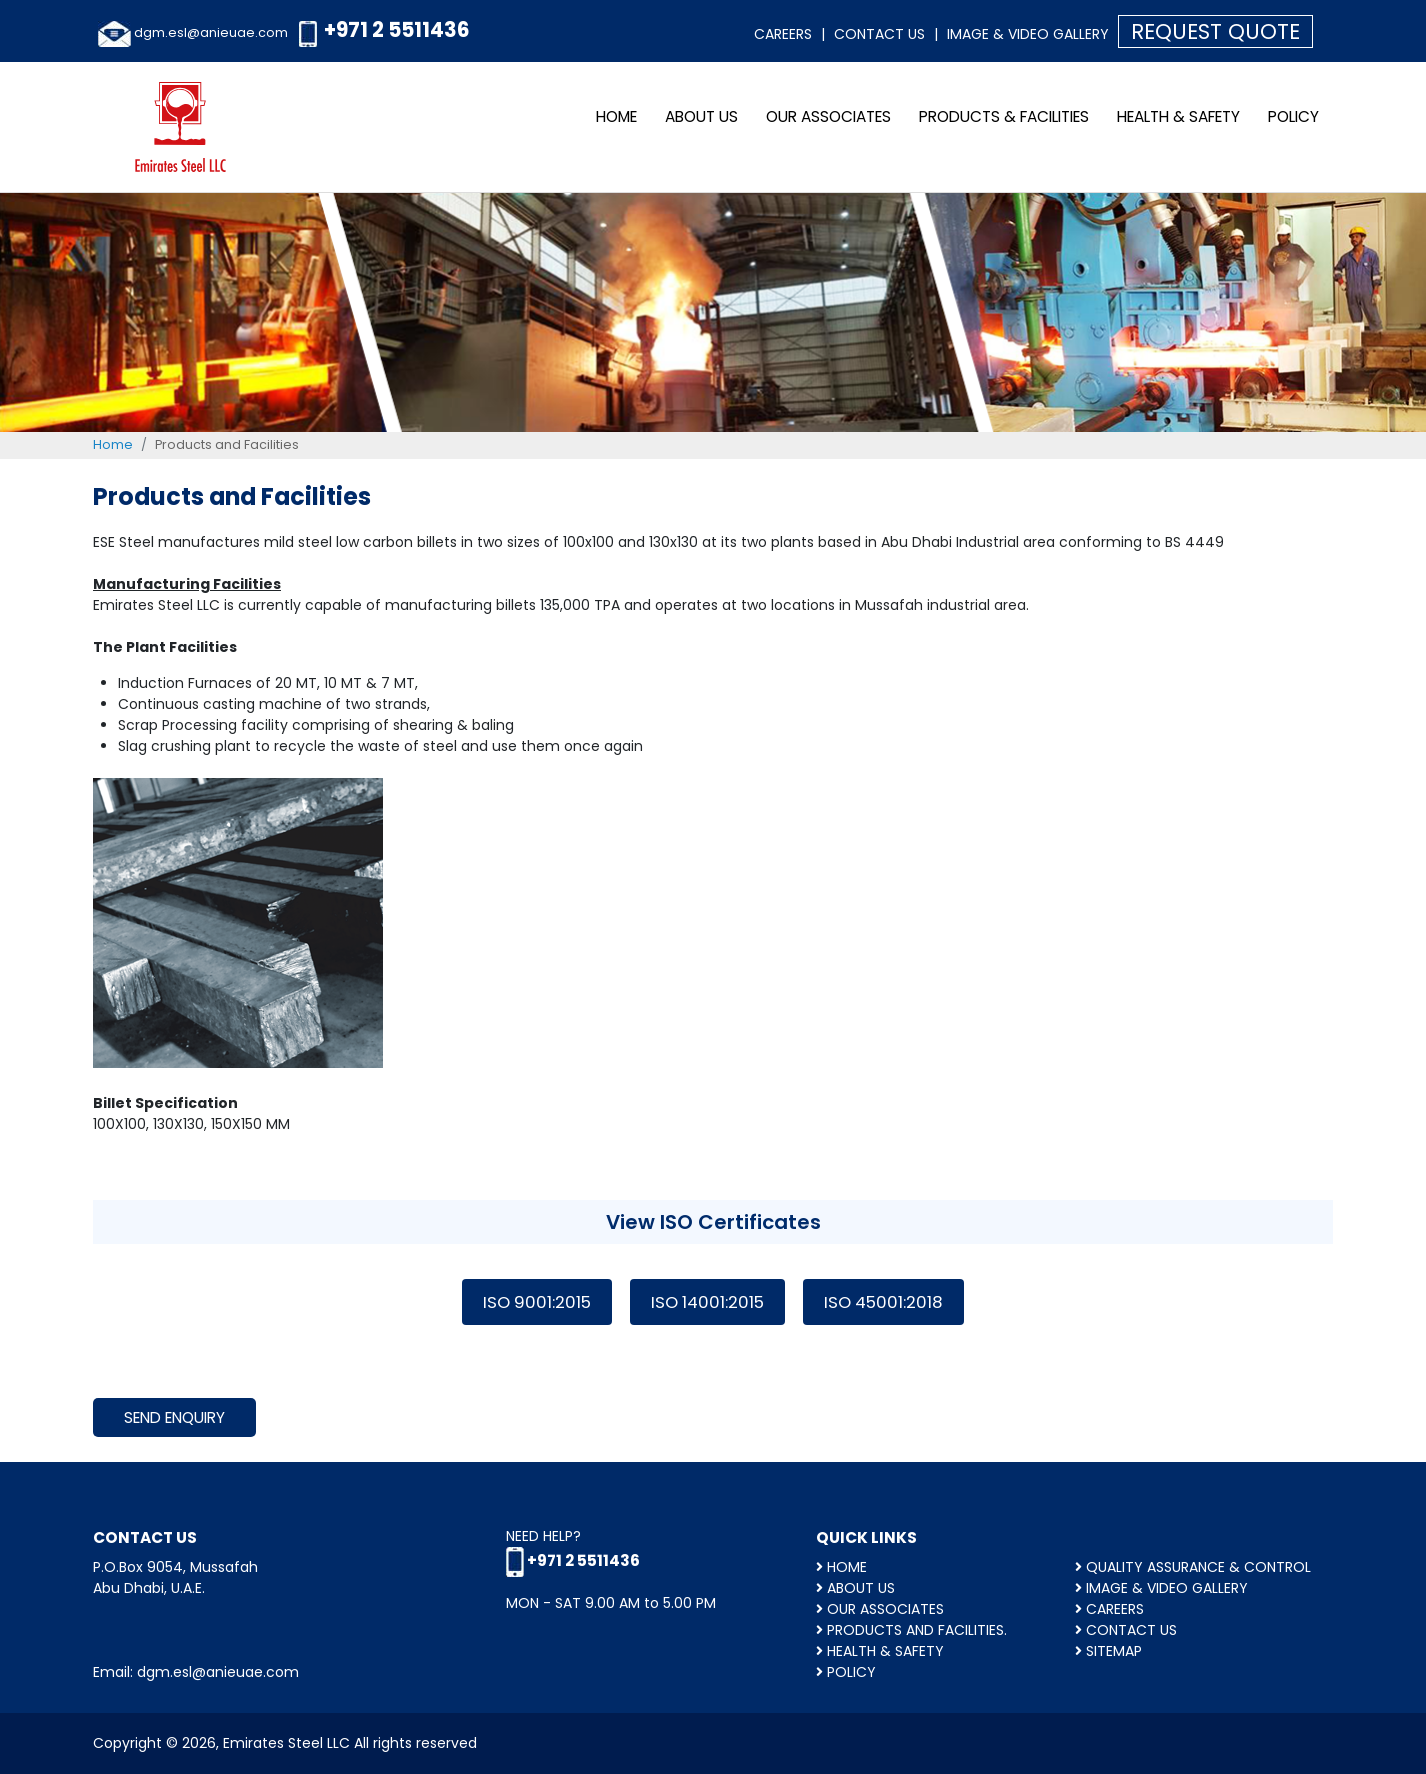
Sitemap (1108, 1651)
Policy (1293, 116)
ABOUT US (701, 116)
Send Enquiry (174, 1417)
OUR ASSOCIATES (828, 116)
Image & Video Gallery (1028, 34)
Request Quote (1215, 31)
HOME (841, 1567)
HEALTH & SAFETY (1178, 116)
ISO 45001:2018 (883, 1302)
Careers (783, 34)
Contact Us (879, 34)
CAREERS (1109, 1609)
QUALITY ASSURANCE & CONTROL (1193, 1567)
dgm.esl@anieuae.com (211, 32)
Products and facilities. (911, 1630)
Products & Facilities (1004, 116)
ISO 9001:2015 (537, 1302)
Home (616, 116)
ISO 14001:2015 (707, 1302)
